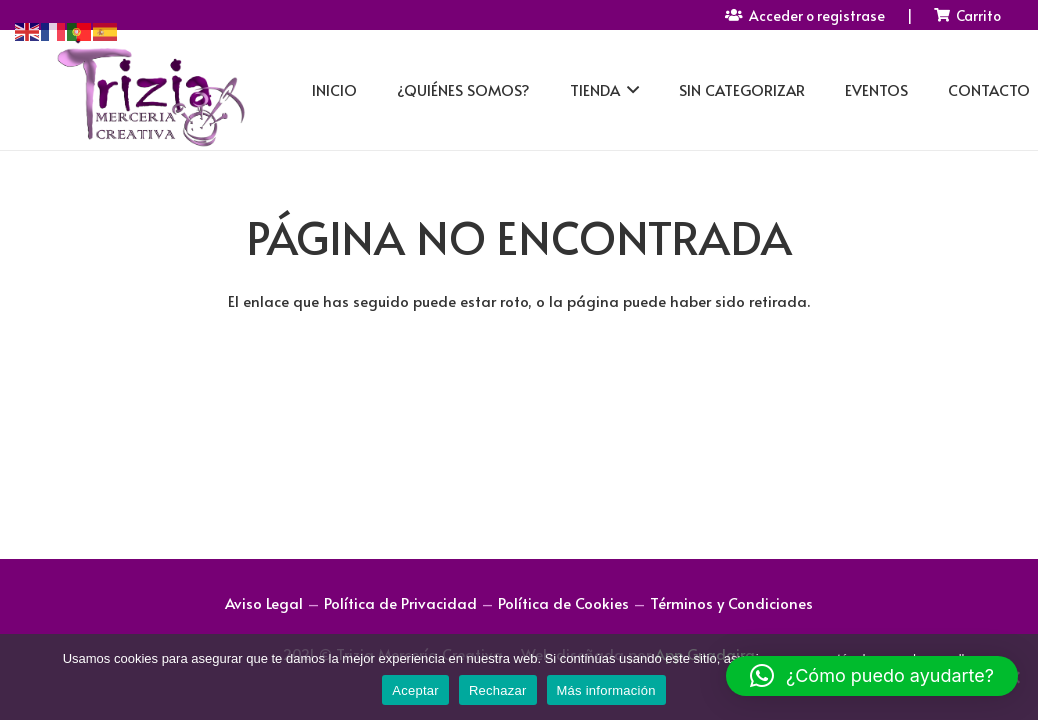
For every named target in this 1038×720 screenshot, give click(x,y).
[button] (872, 676)
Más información (606, 690)
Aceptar (415, 690)
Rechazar (498, 690)
